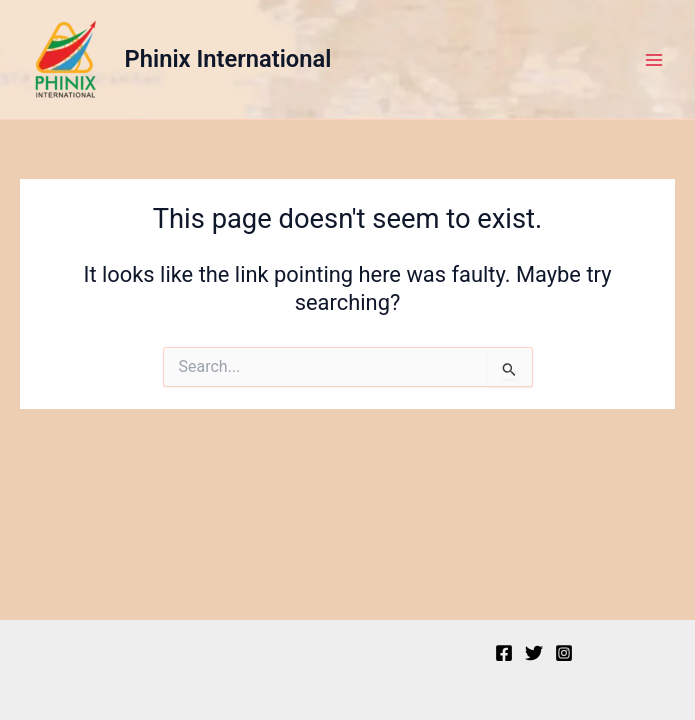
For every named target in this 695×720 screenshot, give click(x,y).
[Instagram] (564, 653)
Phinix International (228, 59)
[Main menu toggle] (654, 60)
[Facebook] (504, 653)
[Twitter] (534, 653)
